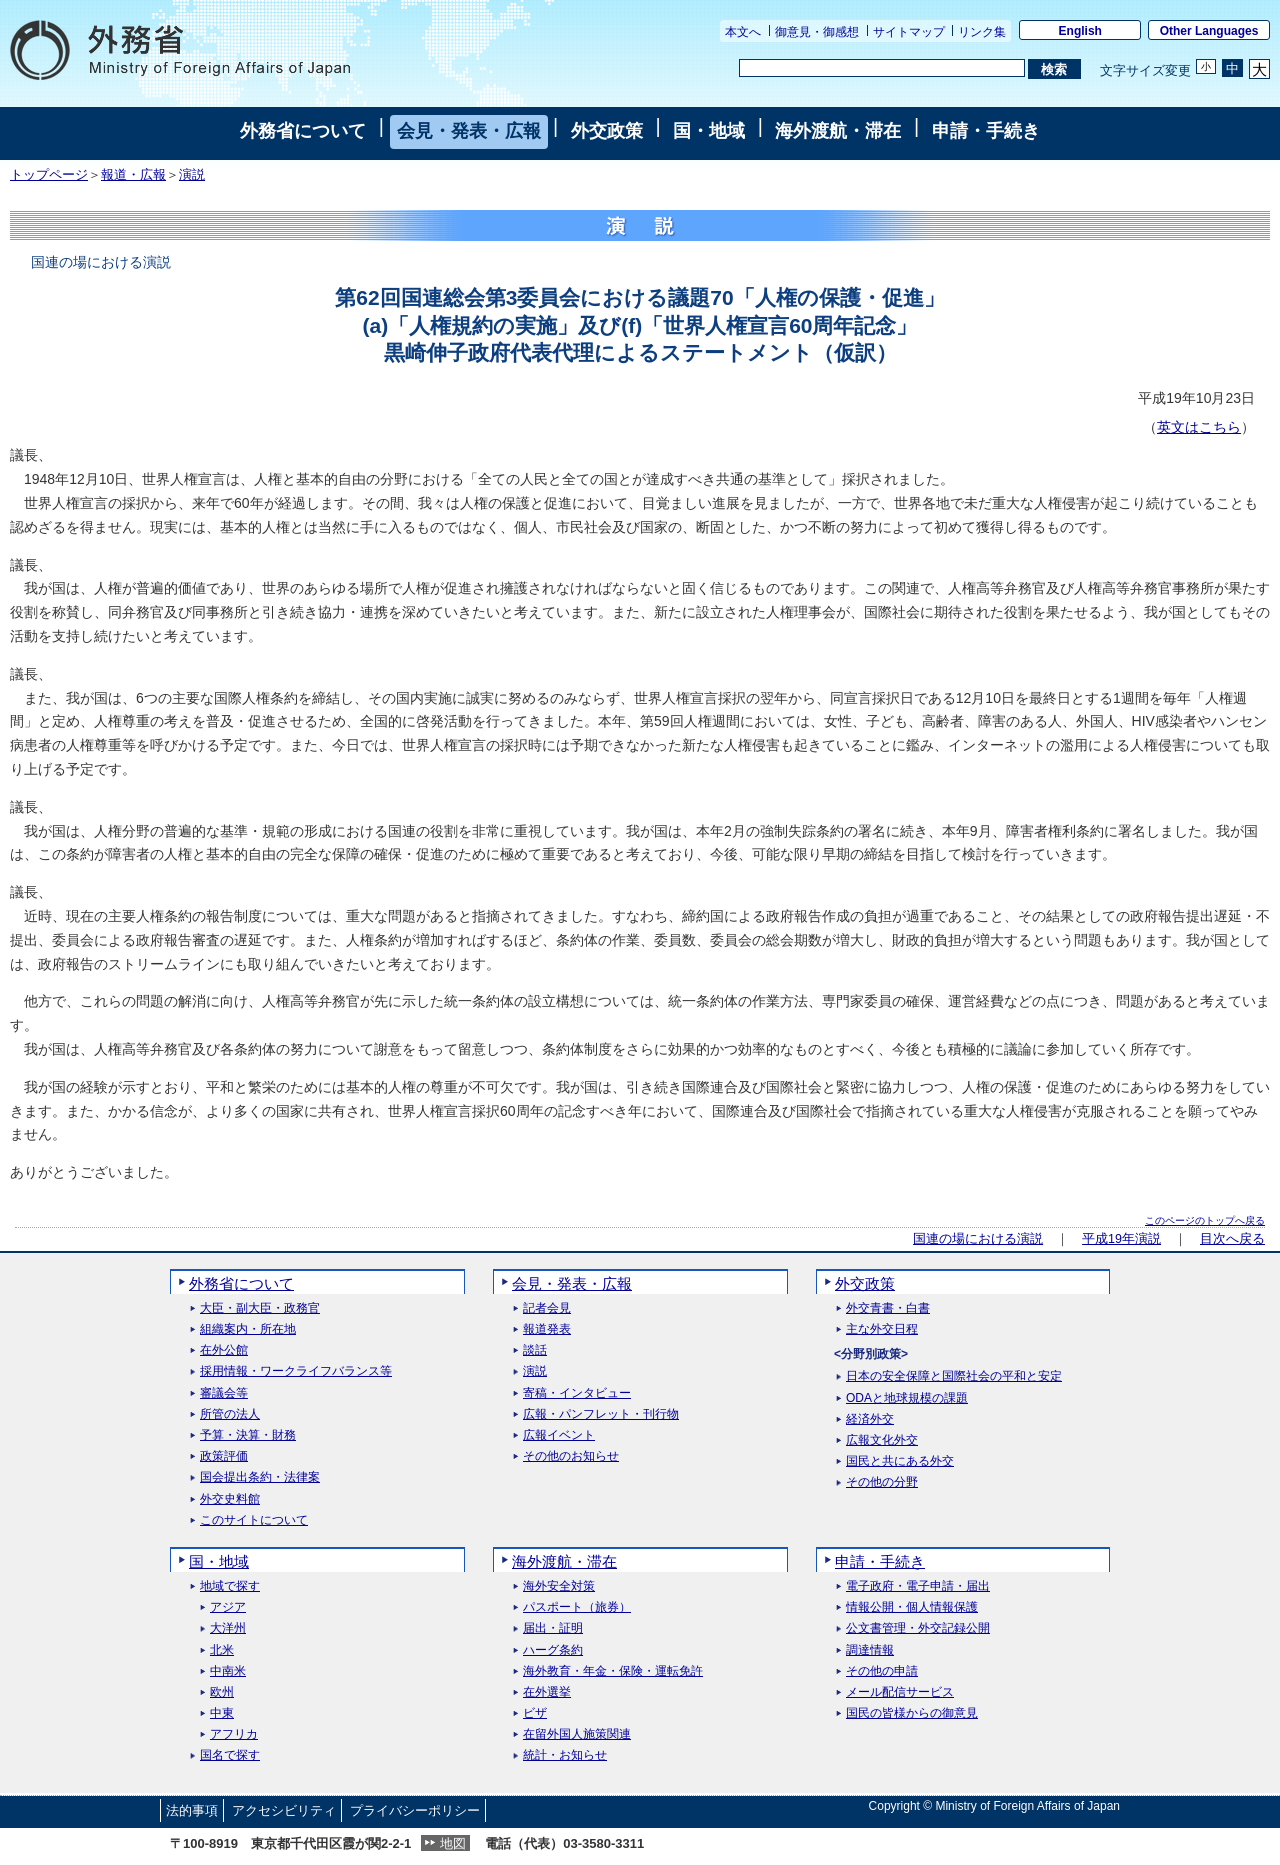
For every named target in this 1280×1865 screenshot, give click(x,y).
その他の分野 (882, 1482)
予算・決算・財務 (248, 1435)
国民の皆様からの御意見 (912, 1713)
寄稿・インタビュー (577, 1393)
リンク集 (982, 32)
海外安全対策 (559, 1586)
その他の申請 (882, 1671)
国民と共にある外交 (900, 1461)
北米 (222, 1650)
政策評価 (224, 1456)
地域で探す (230, 1586)
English (1080, 31)
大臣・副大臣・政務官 (260, 1308)
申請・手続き (986, 131)
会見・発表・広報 (469, 131)
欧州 (222, 1692)
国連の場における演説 (978, 1239)
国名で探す (230, 1755)
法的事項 (192, 1810)
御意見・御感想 (817, 32)
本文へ (743, 32)
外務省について (303, 131)
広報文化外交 (882, 1440)
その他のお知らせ (571, 1456)
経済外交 (870, 1419)
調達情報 (870, 1650)
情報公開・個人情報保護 (912, 1607)
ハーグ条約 (553, 1650)
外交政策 (607, 131)
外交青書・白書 (888, 1308)
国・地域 (709, 131)
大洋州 (228, 1628)
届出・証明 (553, 1628)
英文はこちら (1199, 427)
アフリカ (234, 1734)
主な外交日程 (882, 1329)
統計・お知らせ (565, 1755)
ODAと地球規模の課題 (907, 1398)
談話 (535, 1350)
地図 (453, 1843)
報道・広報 (133, 175)
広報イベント (559, 1435)
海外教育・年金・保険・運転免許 (613, 1671)
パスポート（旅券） (577, 1607)
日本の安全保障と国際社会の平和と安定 (954, 1376)
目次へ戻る (1232, 1239)
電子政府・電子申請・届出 (918, 1586)
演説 (192, 175)
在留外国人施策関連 (577, 1734)
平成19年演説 (1121, 1239)
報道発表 (547, 1329)
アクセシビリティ (284, 1810)
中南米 (228, 1671)
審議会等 (224, 1393)
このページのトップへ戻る (1205, 1220)
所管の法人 (230, 1414)
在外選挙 (547, 1692)
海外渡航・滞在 (838, 131)
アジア (228, 1607)
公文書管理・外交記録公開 (918, 1628)
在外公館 (224, 1350)
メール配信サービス (900, 1692)
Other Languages (1209, 31)
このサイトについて (254, 1520)
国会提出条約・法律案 (260, 1477)
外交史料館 (230, 1499)
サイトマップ (909, 32)
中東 (222, 1713)
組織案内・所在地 (248, 1329)
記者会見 (547, 1308)
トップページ (49, 175)
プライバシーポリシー (415, 1810)
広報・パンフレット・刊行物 (601, 1414)
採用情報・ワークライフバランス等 (296, 1371)
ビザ (535, 1713)
